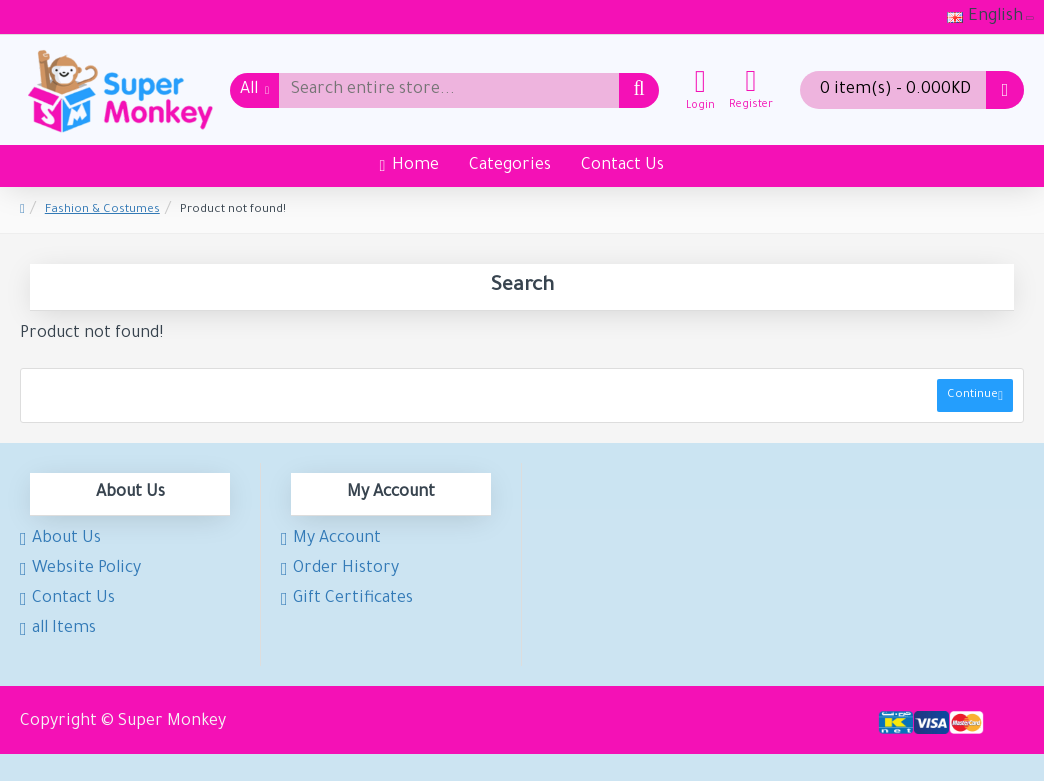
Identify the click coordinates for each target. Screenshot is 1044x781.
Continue (972, 395)
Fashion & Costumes (102, 210)
